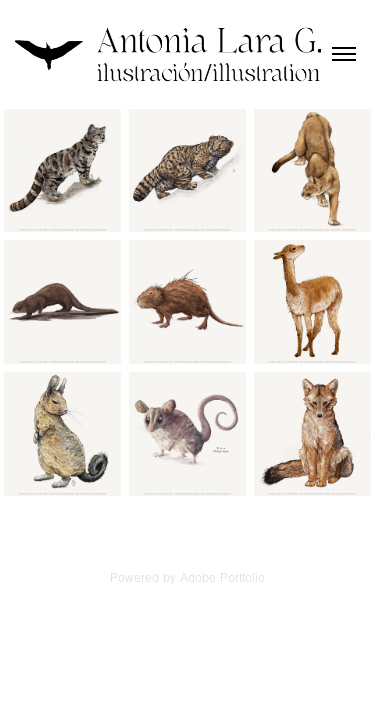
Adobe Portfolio (222, 578)
